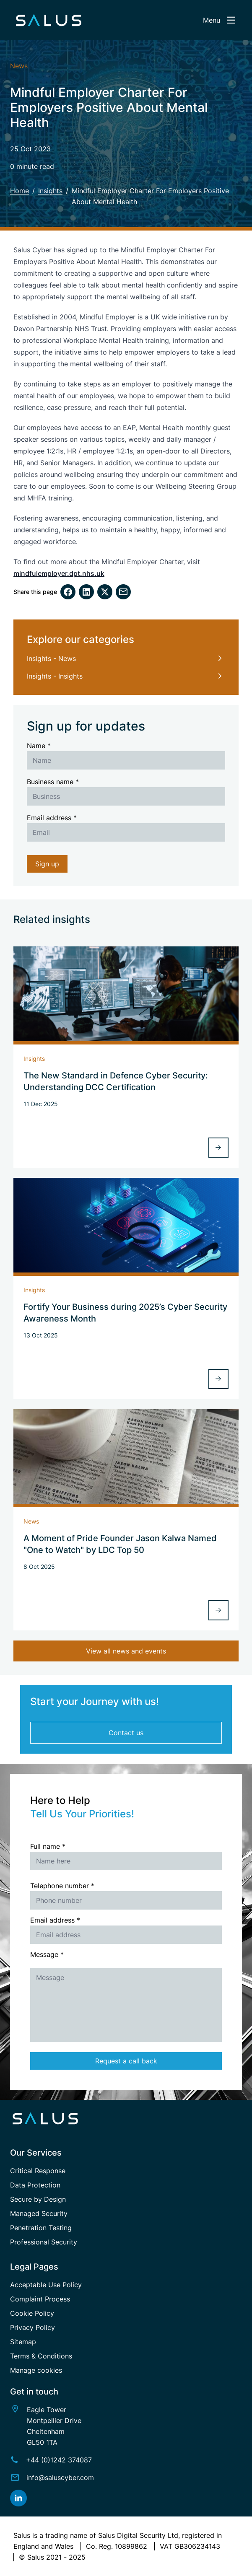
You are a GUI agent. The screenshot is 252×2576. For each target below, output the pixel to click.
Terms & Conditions (41, 2356)
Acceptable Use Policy (46, 2285)
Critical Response (37, 2171)
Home (19, 191)
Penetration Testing (41, 2228)
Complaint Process (40, 2299)
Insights (50, 191)
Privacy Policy (32, 2327)
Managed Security (39, 2213)
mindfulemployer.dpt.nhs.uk (58, 573)
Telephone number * (62, 1885)
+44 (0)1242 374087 (59, 2460)
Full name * (47, 1846)
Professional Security (43, 2242)
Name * (39, 745)
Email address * (52, 818)
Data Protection (35, 2185)
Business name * (53, 781)
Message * (47, 1954)
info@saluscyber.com (60, 2477)
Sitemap (23, 2342)
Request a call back (126, 2061)
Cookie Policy (32, 2313)
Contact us (126, 1733)
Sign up (47, 864)
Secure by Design (38, 2199)
